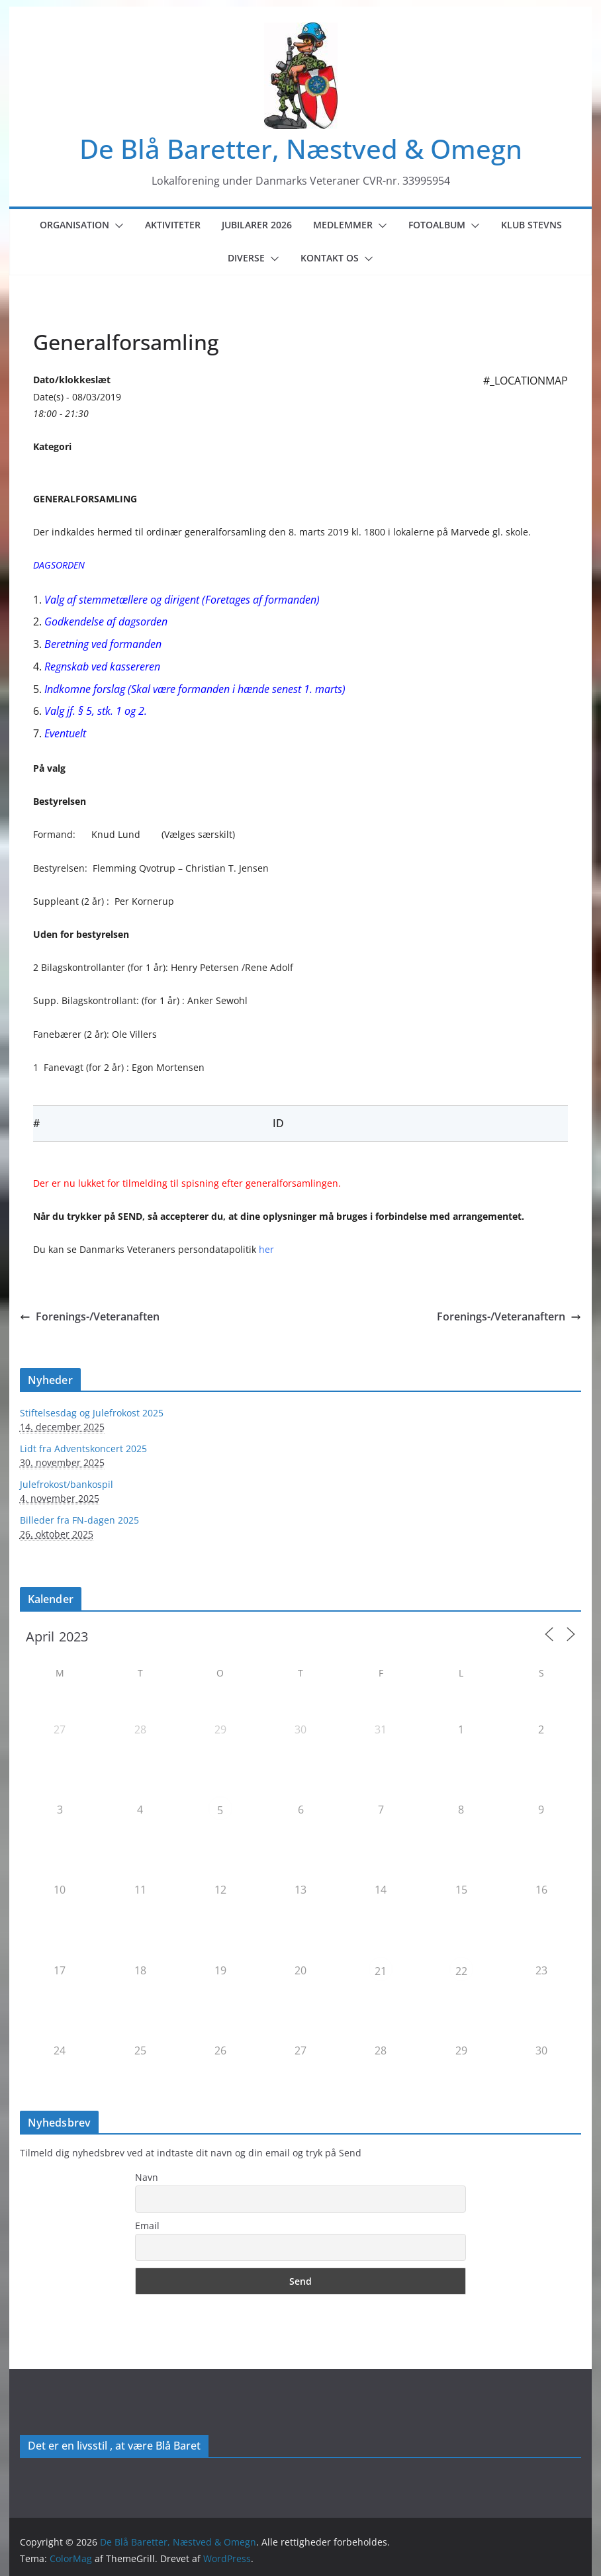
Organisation (74, 224)
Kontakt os (329, 258)
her (266, 1249)
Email (147, 2225)
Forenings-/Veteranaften (90, 1316)
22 (461, 1971)
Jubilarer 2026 (257, 224)
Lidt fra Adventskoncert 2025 (83, 1448)
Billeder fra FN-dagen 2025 (79, 1520)
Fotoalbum (436, 224)
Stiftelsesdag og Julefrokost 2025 (91, 1412)
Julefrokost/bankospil (66, 1484)
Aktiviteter (173, 224)
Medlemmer (343, 224)
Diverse (246, 258)
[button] (116, 226)
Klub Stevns (531, 224)
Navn (146, 2177)
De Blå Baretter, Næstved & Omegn (300, 148)
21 (381, 1971)
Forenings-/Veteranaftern (509, 1316)
